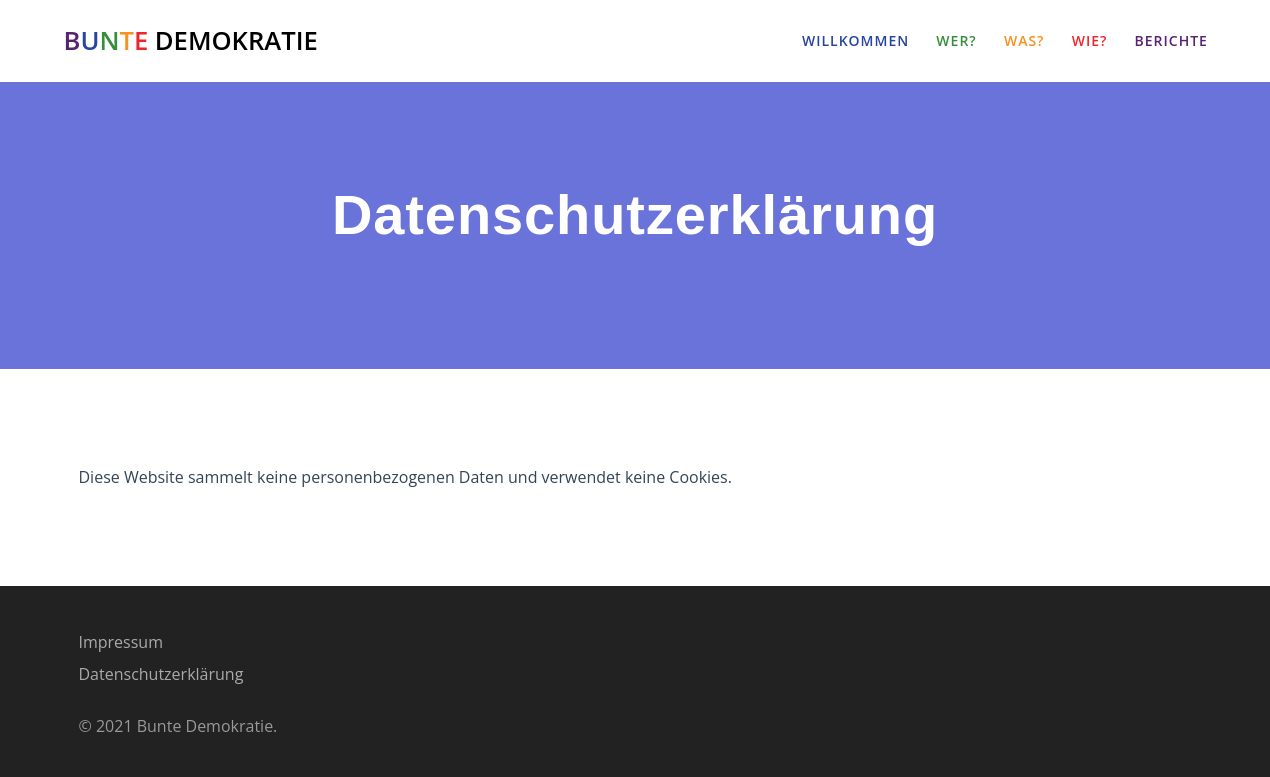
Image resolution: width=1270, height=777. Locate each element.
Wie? (1090, 40)
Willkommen (855, 40)
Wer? (956, 40)
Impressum (121, 642)
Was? (1024, 40)
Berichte (1171, 40)
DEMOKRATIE (191, 41)
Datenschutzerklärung (161, 674)
